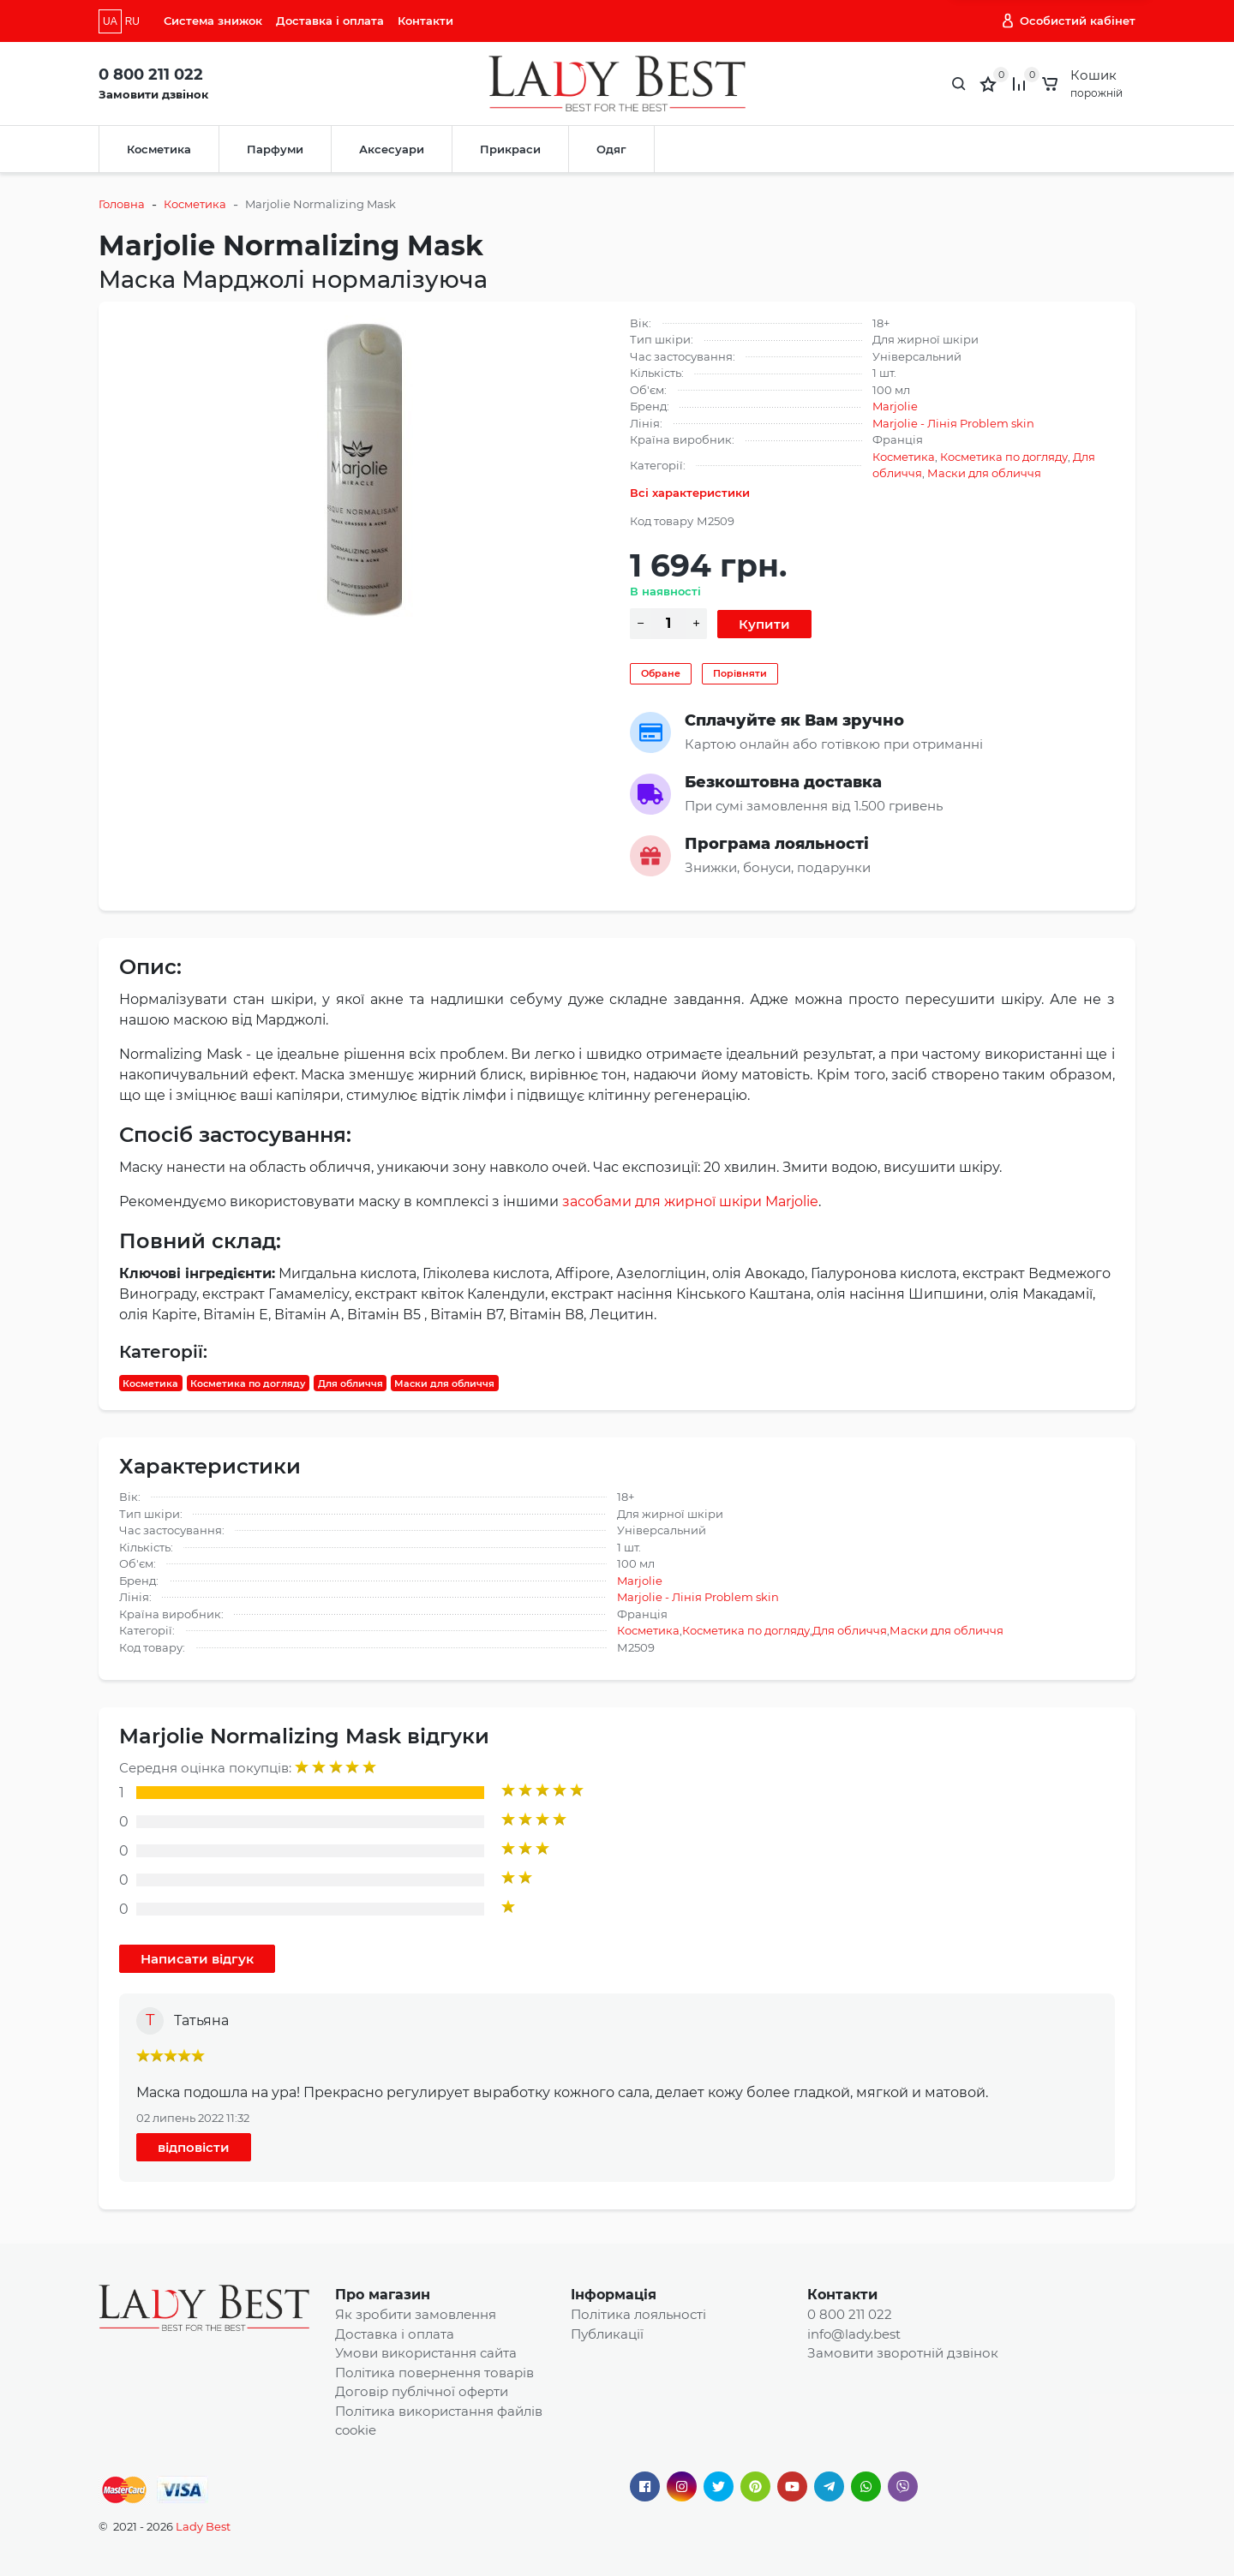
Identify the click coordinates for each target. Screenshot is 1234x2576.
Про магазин (382, 2294)
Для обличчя (350, 1383)
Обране (660, 673)
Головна (122, 204)
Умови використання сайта (426, 2353)
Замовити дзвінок (153, 94)
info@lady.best (854, 2334)
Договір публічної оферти (421, 2391)
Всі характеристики (690, 492)
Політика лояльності (638, 2314)
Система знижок (213, 20)
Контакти (425, 20)
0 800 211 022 (151, 74)
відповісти (194, 2147)
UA (110, 21)
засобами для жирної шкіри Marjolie (690, 1201)
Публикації (607, 2334)
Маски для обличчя (984, 473)
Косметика (159, 149)
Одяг (611, 149)
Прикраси (510, 149)
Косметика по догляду (1004, 456)
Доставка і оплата (330, 20)
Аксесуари (391, 149)
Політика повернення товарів (434, 2372)
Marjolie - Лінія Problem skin (953, 423)
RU (132, 21)
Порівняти (740, 673)
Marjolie (895, 406)
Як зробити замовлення (415, 2314)
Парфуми (275, 149)
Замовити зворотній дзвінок (902, 2353)
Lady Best (203, 2526)
